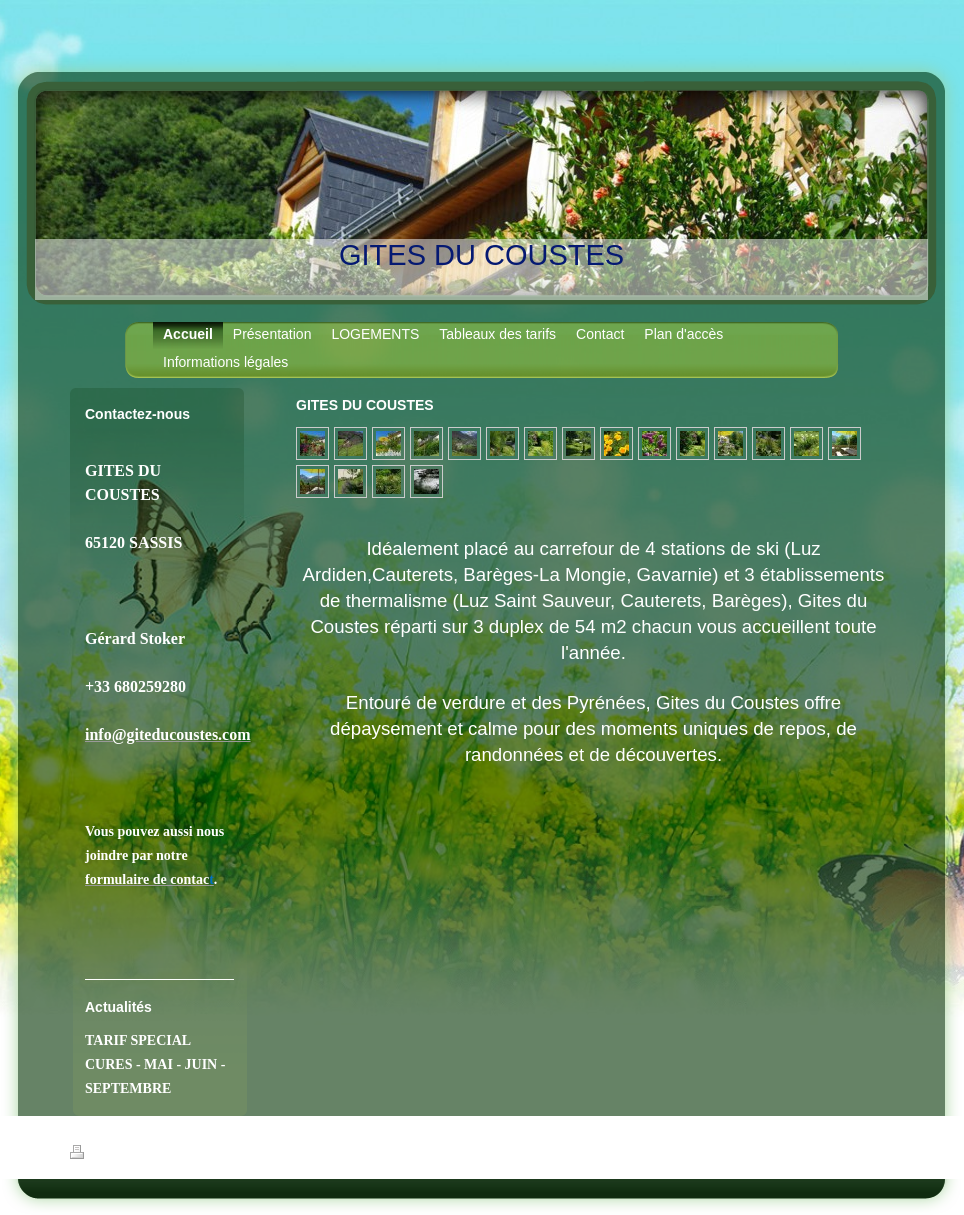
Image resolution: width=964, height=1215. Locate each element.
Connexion (869, 1152)
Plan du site (222, 1155)
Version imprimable (129, 1155)
